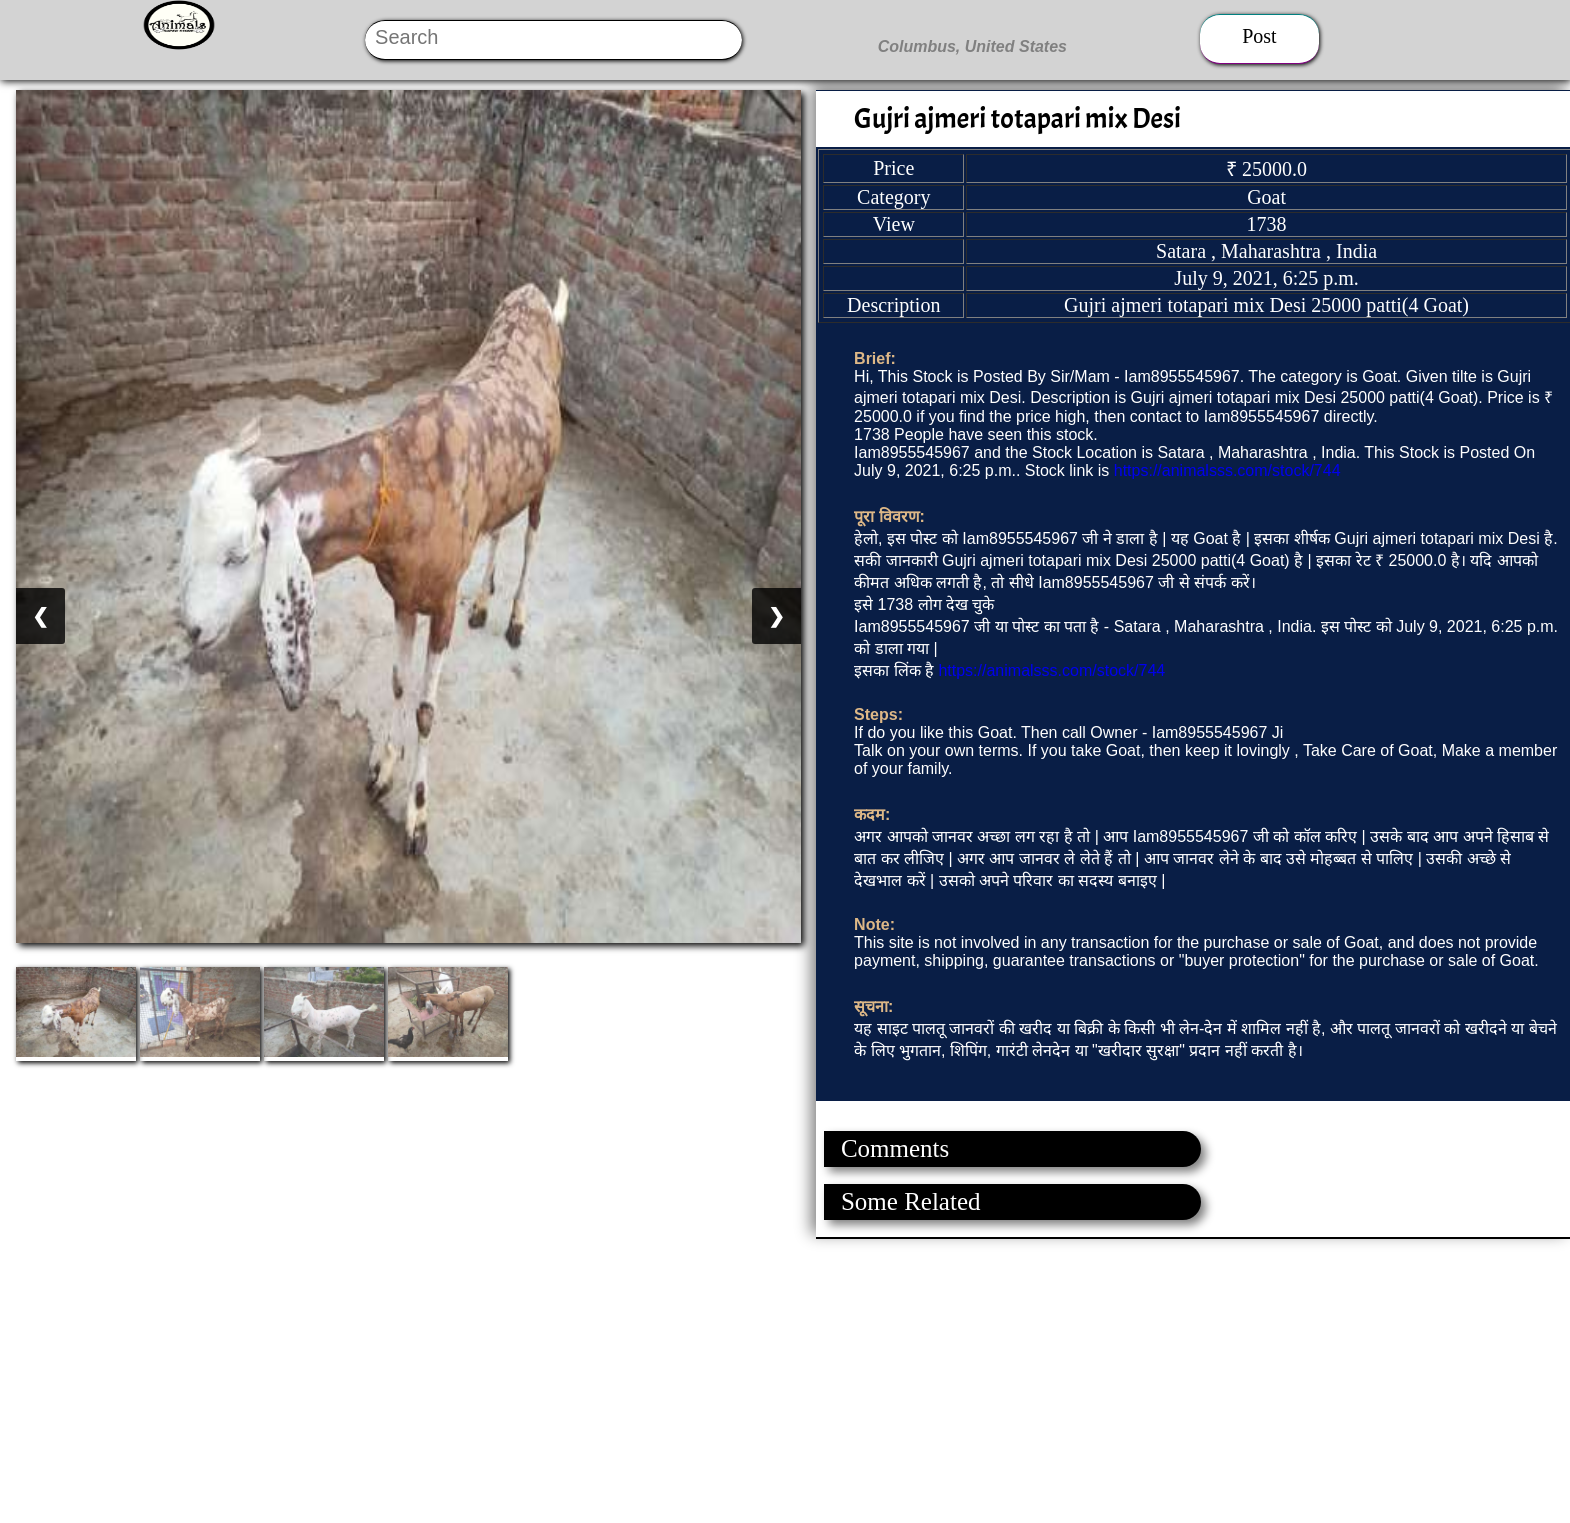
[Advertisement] (600, 1379)
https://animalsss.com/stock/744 (1227, 470)
